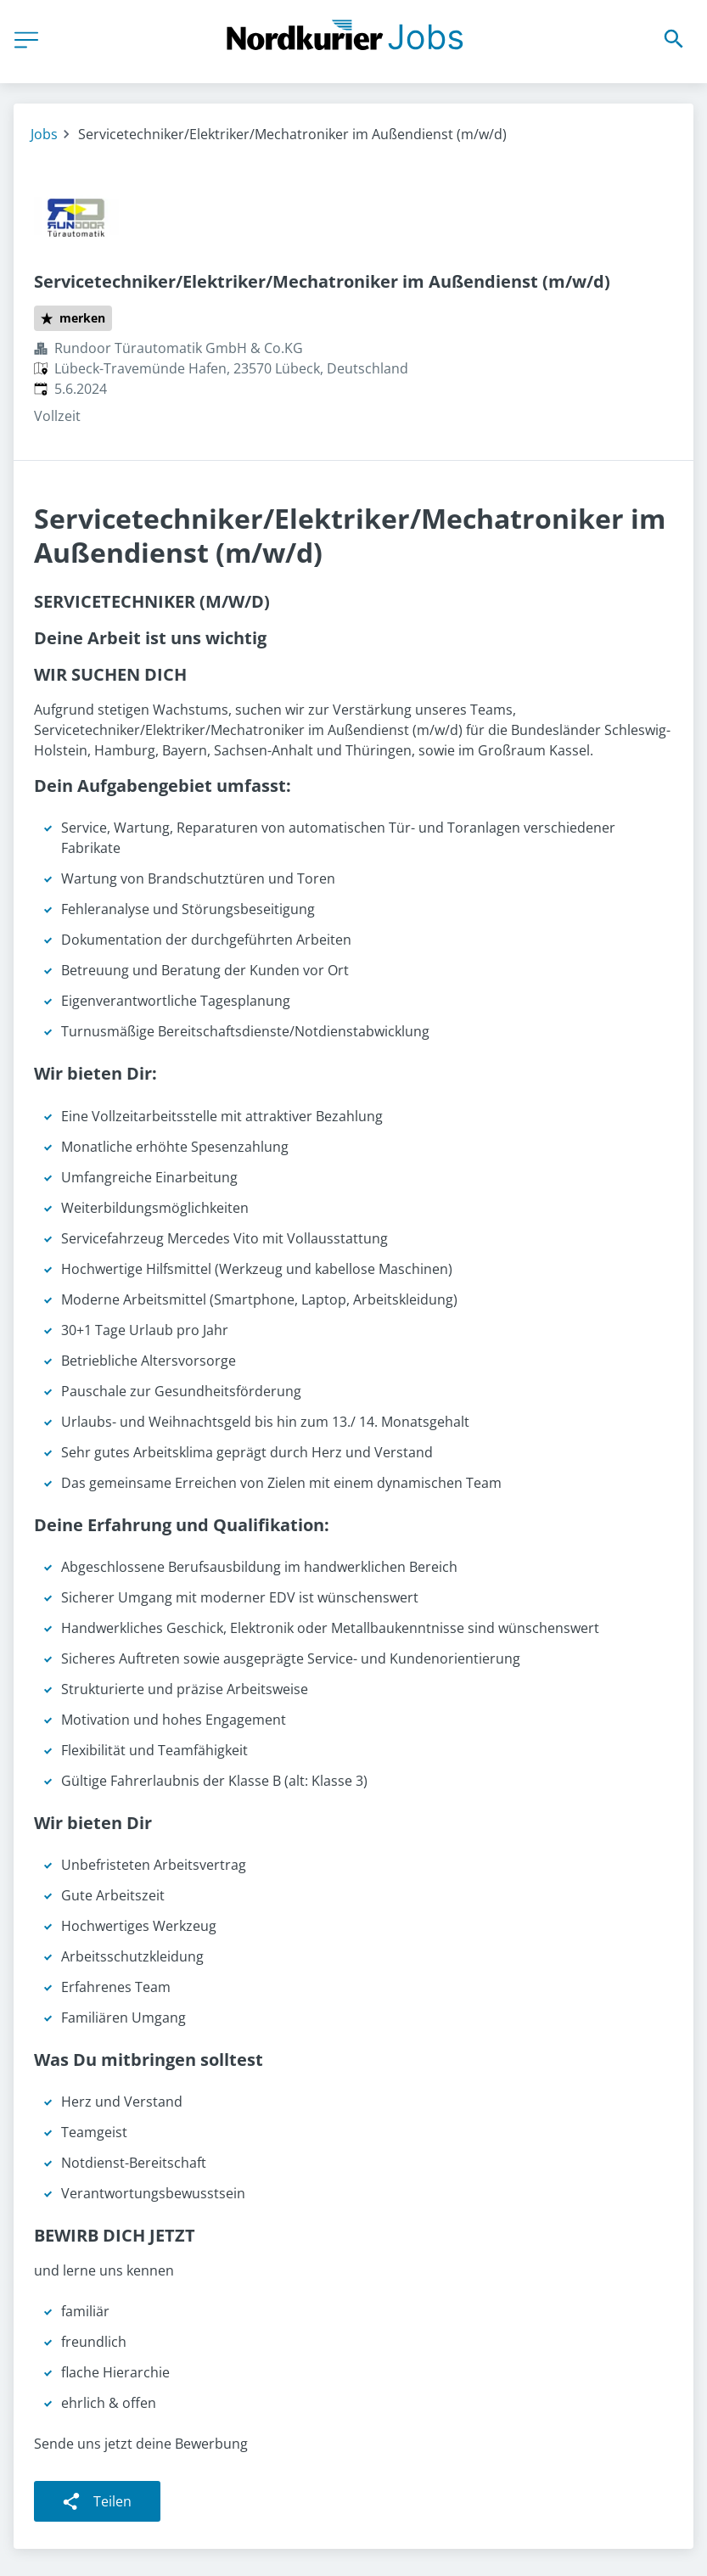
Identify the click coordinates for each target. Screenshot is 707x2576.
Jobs (44, 134)
